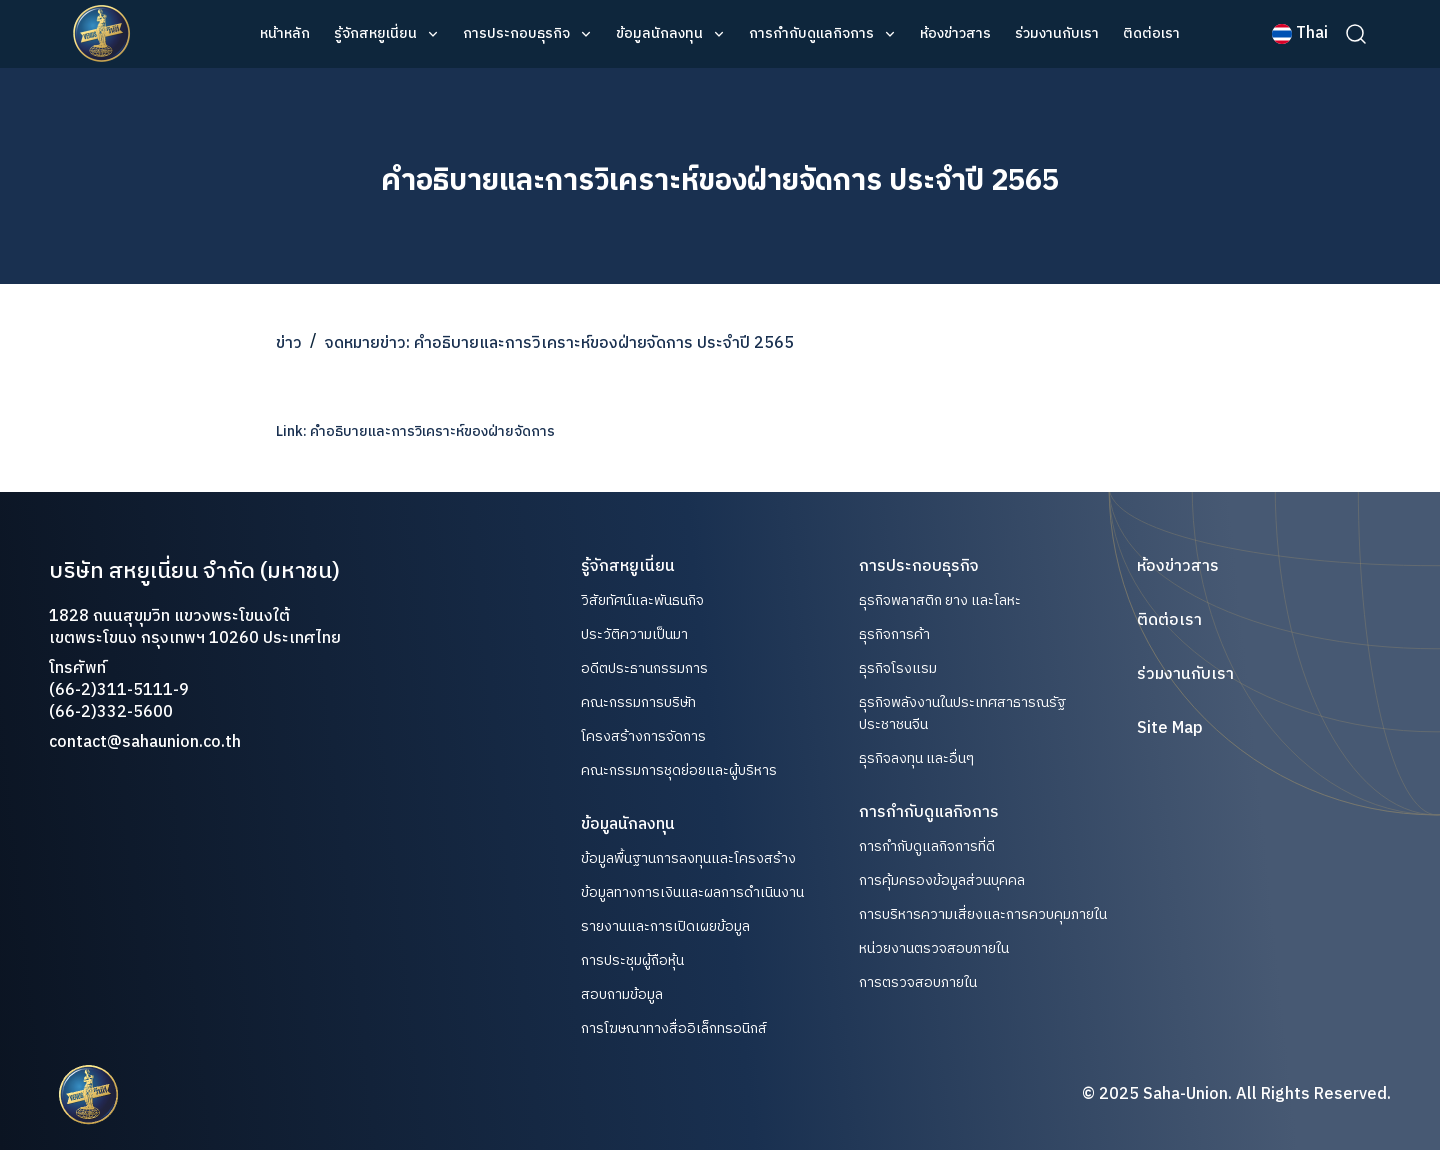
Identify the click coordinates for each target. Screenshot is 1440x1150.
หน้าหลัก (285, 34)
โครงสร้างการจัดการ (643, 737)
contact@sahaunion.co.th (145, 742)
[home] (102, 34)
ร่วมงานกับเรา (1057, 34)
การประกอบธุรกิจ (516, 34)
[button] (386, 34)
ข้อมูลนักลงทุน (659, 34)
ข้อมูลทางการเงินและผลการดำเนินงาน (692, 893)
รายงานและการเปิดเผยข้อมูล (665, 927)
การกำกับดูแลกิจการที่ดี (927, 847)
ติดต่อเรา (1151, 34)
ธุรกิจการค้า (894, 634)
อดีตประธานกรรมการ (644, 669)
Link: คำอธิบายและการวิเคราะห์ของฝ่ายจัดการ (415, 431)
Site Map (1170, 729)
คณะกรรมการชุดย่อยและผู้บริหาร (679, 771)
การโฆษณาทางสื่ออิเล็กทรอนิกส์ (674, 1029)
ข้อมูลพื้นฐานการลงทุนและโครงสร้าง (688, 859)
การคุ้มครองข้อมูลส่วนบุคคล (942, 881)
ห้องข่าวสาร (955, 34)
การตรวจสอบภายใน (918, 982)
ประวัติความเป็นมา (634, 635)
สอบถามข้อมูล (622, 995)
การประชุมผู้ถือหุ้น (632, 961)
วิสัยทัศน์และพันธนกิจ (642, 601)
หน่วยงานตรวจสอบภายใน (934, 948)
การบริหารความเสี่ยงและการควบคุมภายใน (983, 914)
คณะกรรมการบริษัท (638, 703)
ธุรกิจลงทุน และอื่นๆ (916, 758)
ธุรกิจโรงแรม (898, 668)
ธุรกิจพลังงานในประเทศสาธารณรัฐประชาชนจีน (962, 713)
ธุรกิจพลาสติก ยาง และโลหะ (940, 600)
